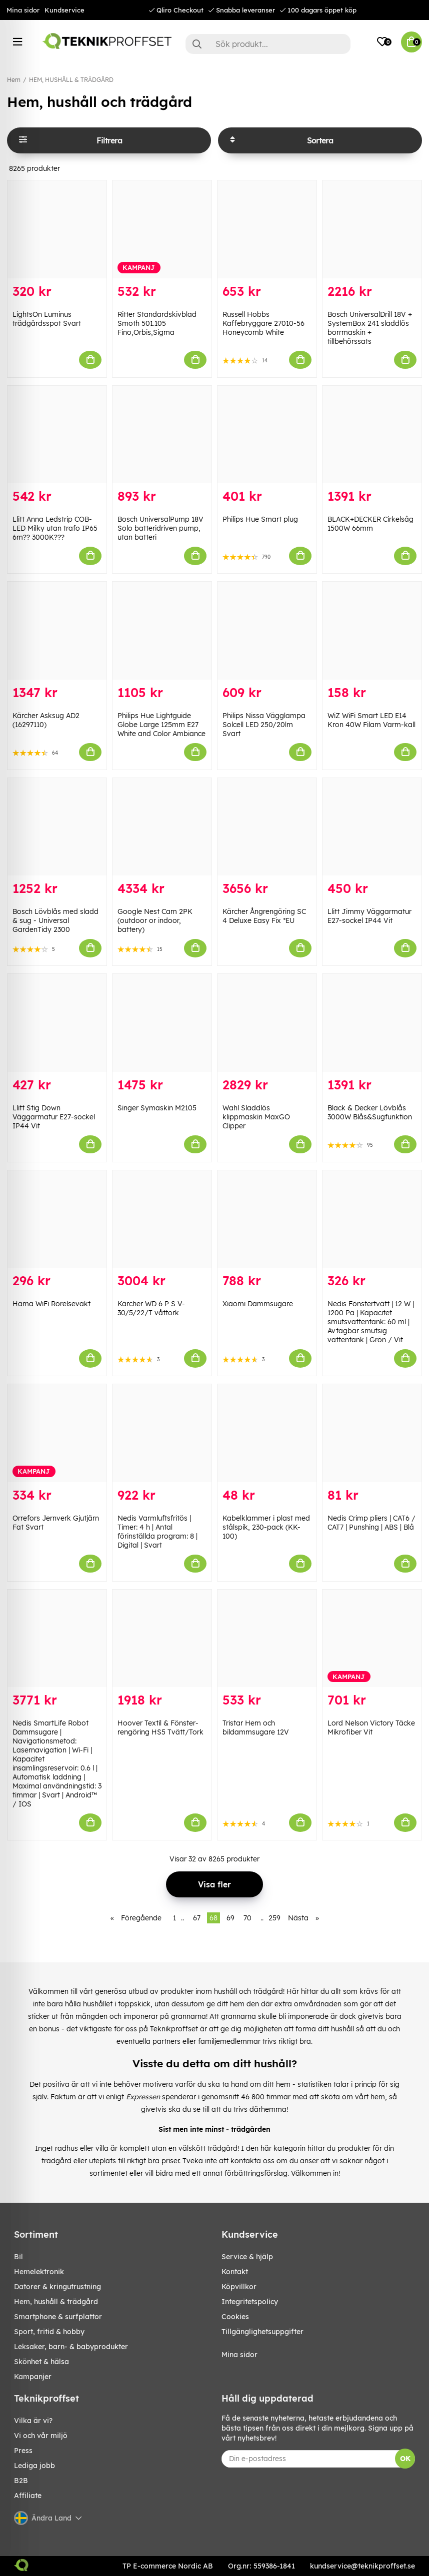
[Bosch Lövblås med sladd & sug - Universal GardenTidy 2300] (57, 827)
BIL (18, 2256)
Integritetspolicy (250, 2301)
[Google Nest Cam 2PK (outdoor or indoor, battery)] (162, 827)
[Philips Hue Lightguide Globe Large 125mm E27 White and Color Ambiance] (162, 631)
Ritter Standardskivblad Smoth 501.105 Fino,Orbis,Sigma (157, 323)
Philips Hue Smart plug (260, 519)
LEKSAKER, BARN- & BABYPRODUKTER (71, 2346)
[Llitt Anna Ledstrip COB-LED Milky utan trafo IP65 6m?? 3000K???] (57, 435)
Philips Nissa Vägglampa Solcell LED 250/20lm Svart (264, 724)
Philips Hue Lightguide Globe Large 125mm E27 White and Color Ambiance (162, 724)
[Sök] (268, 44)
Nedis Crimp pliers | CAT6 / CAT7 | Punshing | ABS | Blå (372, 1523)
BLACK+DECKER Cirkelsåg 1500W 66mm (371, 524)
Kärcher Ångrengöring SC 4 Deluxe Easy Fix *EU (264, 916)
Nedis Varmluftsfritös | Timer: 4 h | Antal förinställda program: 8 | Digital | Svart (158, 1532)
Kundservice (64, 10)
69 (230, 1917)
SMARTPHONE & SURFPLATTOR (58, 2316)
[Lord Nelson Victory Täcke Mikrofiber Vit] (372, 1639)
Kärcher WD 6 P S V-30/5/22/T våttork (151, 1308)
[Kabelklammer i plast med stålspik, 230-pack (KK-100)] (267, 1433)
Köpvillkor (239, 2286)
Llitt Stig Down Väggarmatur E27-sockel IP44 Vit (53, 1116)
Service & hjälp (247, 2256)
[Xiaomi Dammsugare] (267, 1219)
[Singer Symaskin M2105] (162, 1023)
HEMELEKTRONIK (39, 2271)
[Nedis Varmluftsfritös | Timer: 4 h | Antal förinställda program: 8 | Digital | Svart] (162, 1433)
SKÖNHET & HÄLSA (41, 2361)
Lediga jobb (34, 2465)
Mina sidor (23, 10)
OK (405, 2458)
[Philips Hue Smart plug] (267, 435)
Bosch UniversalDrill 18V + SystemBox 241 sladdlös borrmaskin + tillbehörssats (370, 328)
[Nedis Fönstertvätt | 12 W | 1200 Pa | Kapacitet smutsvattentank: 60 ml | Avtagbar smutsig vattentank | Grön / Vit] (372, 1219)
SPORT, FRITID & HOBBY (49, 2331)
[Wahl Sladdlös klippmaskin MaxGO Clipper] (267, 1023)
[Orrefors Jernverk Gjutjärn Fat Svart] (57, 1433)
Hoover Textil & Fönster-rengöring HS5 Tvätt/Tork (161, 1727)
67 (196, 1917)
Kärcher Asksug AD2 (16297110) (46, 720)
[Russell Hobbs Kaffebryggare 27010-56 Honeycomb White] (267, 229)
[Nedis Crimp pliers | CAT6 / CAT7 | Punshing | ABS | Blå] (372, 1433)
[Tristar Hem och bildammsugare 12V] (267, 1639)
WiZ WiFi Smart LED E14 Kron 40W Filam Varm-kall (372, 720)
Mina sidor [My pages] (240, 2354)
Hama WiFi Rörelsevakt (51, 1303)
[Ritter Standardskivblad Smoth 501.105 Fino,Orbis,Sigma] (162, 229)
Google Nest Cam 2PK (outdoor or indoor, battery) (155, 920)
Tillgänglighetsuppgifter (263, 2331)
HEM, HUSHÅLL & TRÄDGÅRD (71, 79)
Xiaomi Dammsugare (257, 1303)
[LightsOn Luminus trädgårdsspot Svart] (57, 229)
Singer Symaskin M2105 (157, 1107)
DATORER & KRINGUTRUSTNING (57, 2286)
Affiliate (28, 2495)
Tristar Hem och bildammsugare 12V (255, 1727)
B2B (21, 2480)
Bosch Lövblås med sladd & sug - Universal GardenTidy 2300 (55, 920)
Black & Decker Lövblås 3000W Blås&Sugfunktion (370, 1112)
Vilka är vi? (33, 2420)
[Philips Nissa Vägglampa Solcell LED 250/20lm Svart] (267, 631)
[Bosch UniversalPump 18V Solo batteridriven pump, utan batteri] (162, 435)
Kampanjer (33, 2376)
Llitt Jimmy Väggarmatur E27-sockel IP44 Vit (370, 916)
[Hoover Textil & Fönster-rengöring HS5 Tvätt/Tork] (162, 1639)
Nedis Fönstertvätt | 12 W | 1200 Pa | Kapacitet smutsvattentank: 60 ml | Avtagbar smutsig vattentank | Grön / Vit (371, 1321)
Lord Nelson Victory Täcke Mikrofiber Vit (371, 1727)
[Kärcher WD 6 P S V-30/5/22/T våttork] (162, 1219)
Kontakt (235, 2271)
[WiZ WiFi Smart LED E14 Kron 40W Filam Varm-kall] (372, 631)
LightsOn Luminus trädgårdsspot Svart (46, 319)
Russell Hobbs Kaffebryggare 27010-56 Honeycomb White (263, 323)
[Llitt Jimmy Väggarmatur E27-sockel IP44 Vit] (372, 827)
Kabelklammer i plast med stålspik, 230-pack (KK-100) (266, 1527)
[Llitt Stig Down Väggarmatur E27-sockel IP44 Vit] (57, 1023)
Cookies (235, 2316)
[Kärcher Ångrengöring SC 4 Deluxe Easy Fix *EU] (267, 827)
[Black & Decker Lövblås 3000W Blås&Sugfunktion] (372, 1023)
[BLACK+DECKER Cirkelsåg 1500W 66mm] (372, 435)
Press (23, 2450)
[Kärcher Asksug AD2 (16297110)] (57, 631)
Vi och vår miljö (41, 2435)
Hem (13, 79)
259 (274, 1917)
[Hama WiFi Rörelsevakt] (57, 1219)
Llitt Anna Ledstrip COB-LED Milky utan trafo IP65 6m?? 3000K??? (55, 528)
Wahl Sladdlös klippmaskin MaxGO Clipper (256, 1116)
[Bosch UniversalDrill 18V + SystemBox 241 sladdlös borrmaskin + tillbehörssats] (372, 229)
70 (248, 1917)
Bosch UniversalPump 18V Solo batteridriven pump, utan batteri (161, 528)
